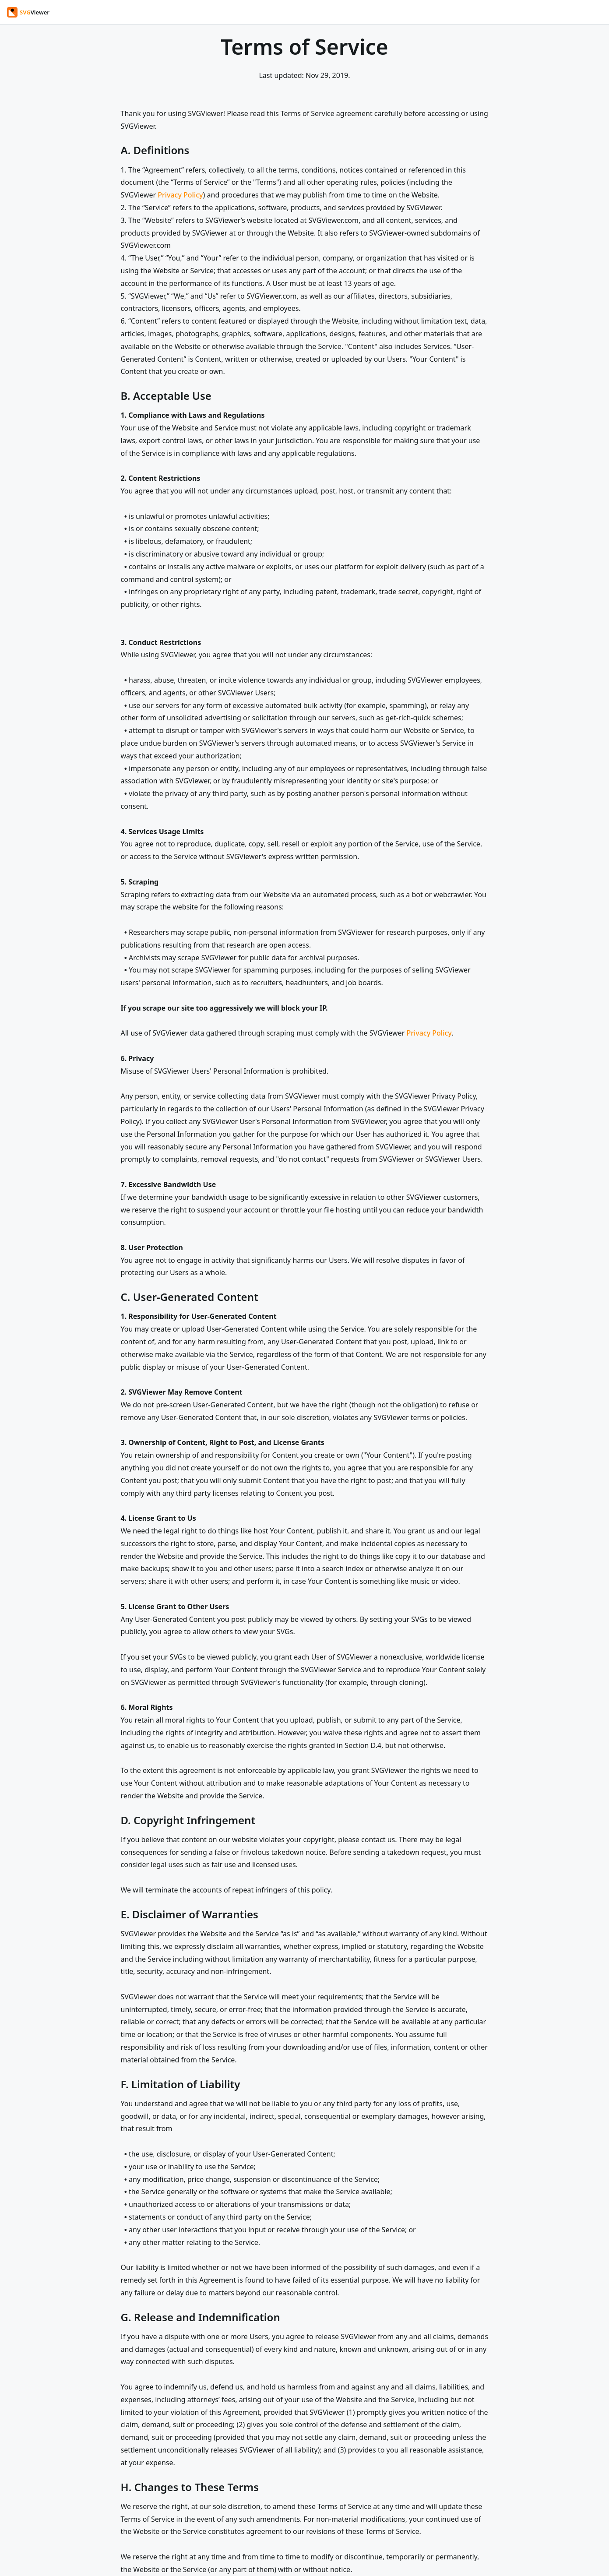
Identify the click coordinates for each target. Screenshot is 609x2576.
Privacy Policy (180, 195)
